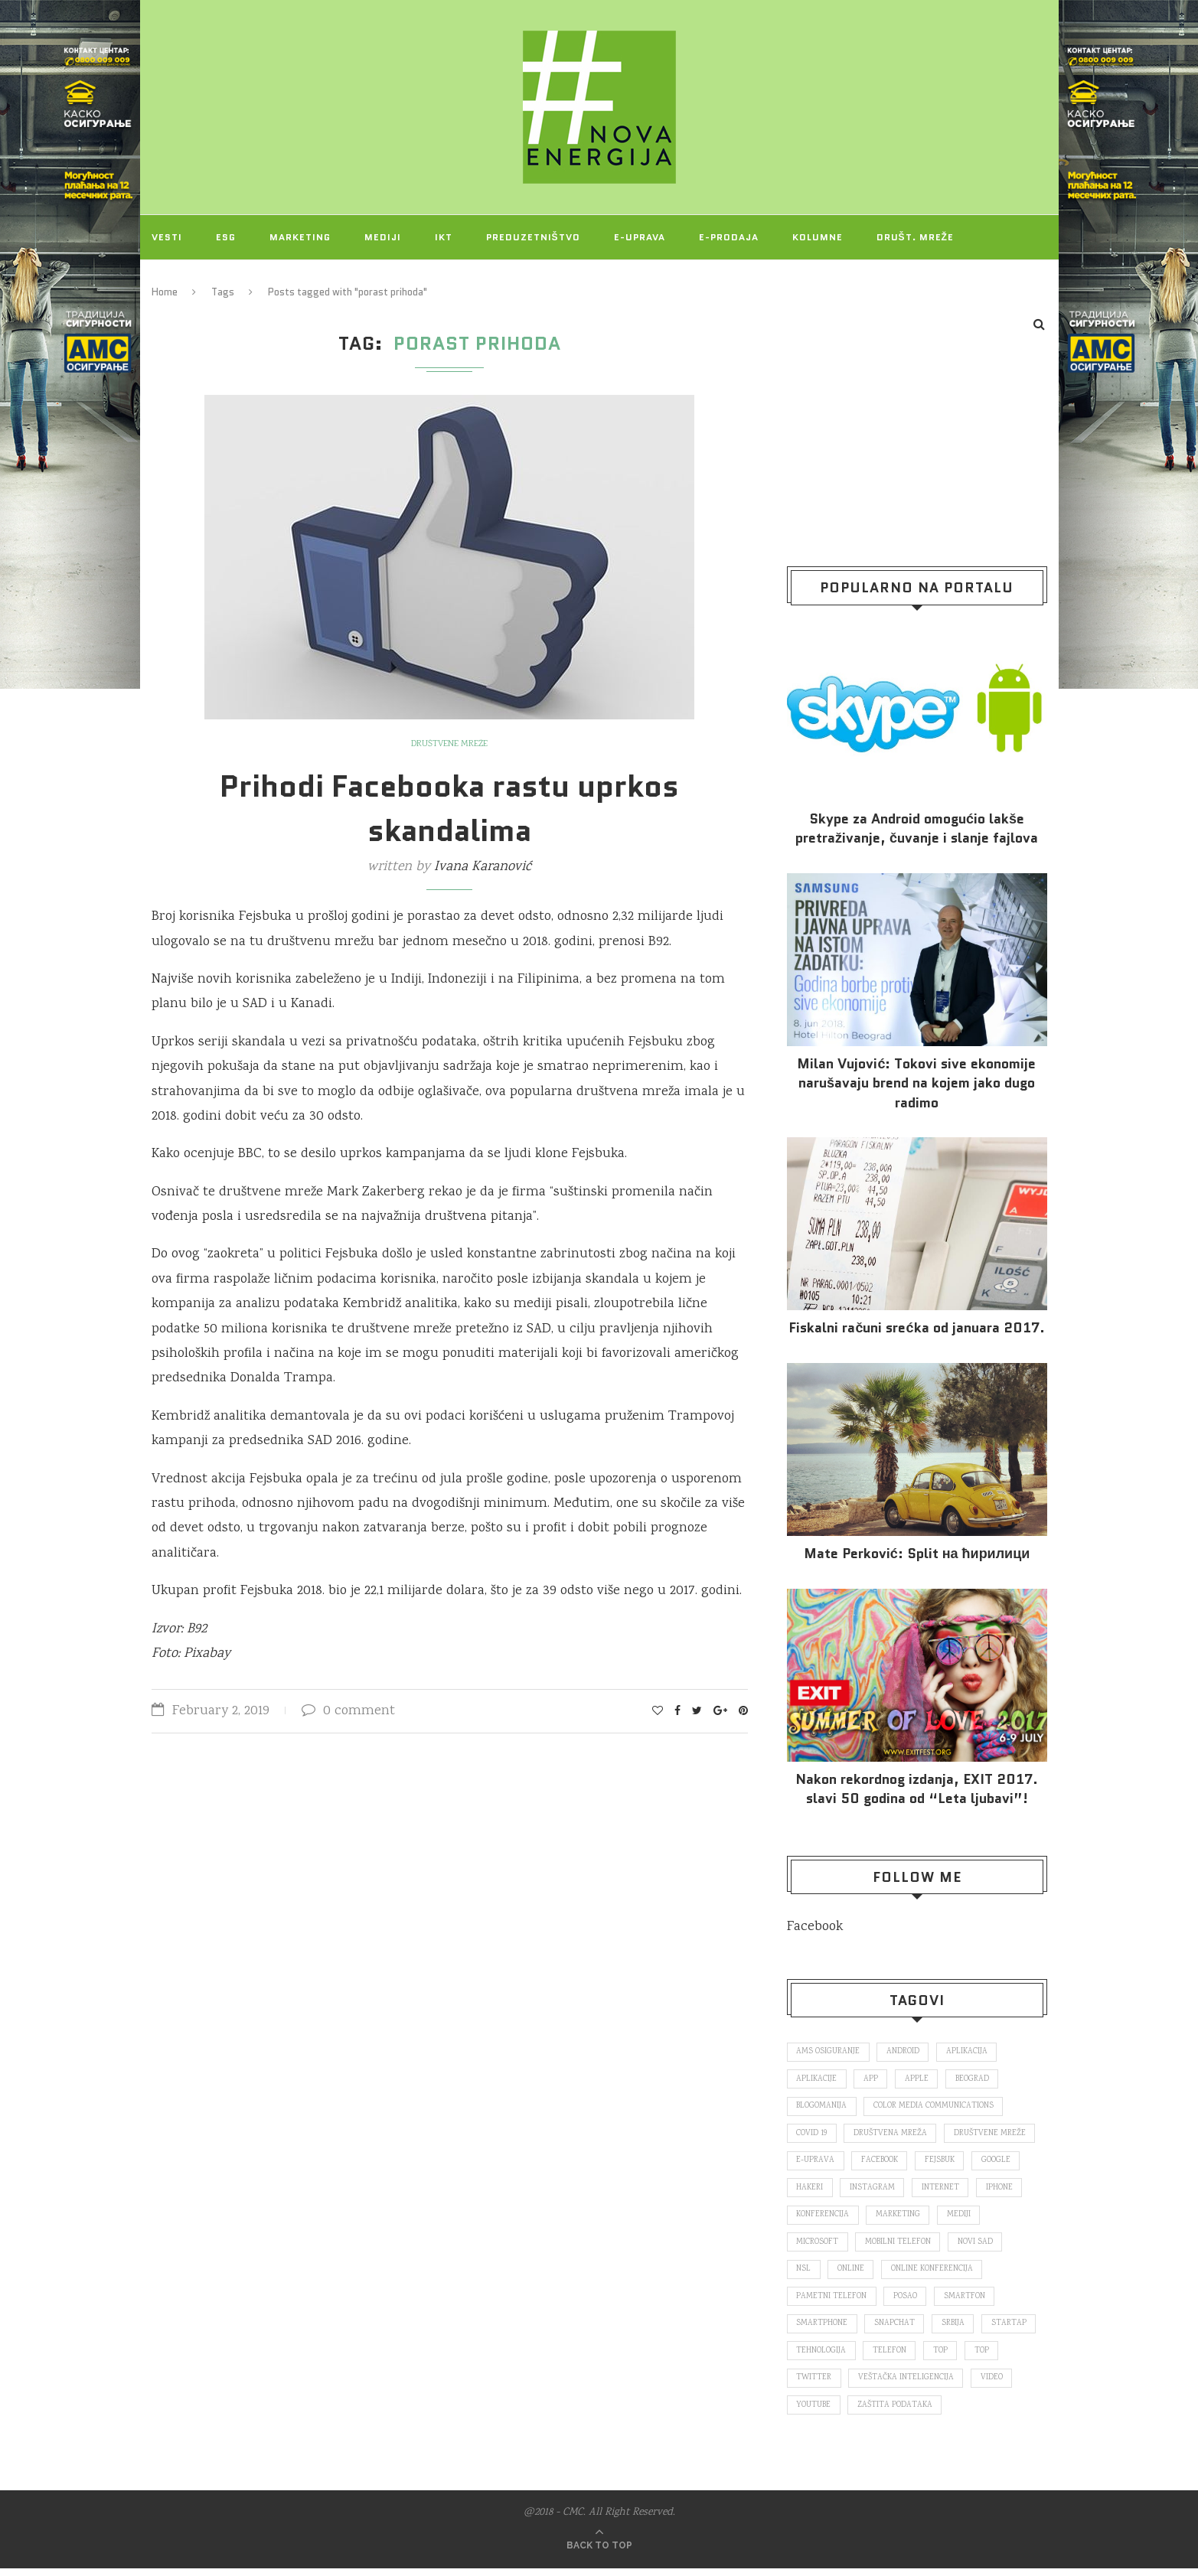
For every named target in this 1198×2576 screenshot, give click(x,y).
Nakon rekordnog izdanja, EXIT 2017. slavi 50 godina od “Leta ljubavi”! (916, 1789)
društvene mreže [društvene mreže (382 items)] (992, 2135)
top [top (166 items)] (942, 2356)
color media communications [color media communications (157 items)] (936, 2108)
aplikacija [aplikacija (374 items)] (969, 2052)
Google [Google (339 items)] (1000, 2163)
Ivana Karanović (482, 867)
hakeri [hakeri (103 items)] (810, 2190)
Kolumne (817, 236)
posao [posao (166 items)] (907, 2301)
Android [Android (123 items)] (904, 2052)
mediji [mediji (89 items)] (961, 2218)
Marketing (300, 236)
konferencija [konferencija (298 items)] (823, 2218)
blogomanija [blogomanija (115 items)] (822, 2108)
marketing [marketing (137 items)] (899, 2218)
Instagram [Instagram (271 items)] (873, 2190)
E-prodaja (729, 236)
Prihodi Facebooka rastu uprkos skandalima (449, 808)
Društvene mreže (449, 744)
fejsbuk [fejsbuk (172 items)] (943, 2163)
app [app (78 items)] (872, 2080)
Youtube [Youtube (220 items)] (814, 2412)
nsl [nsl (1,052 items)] (804, 2274)
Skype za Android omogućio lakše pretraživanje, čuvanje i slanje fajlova (916, 829)
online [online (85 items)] (852, 2274)
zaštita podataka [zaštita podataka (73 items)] (897, 2412)
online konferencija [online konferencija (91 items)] (934, 2274)
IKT (443, 236)
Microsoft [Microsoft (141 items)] (818, 2246)
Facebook (815, 1927)
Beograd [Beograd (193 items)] (975, 2080)
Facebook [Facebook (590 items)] (881, 2163)
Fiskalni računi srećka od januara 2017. (916, 1328)
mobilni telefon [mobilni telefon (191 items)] (900, 2246)
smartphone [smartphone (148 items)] (822, 2329)
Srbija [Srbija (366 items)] (956, 2329)
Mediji (382, 236)
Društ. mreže (915, 236)
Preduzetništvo (533, 236)
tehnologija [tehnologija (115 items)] (822, 2356)
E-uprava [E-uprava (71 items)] (816, 2163)
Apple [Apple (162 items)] (919, 2080)
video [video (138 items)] (994, 2385)
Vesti (167, 236)
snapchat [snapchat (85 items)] (896, 2329)
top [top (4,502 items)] (985, 2356)
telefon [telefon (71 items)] (891, 2356)
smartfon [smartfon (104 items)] (966, 2301)
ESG (226, 236)
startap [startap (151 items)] (1012, 2329)
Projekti (177, 281)
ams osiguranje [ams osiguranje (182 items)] (828, 2052)
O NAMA (256, 281)
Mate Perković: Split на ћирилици (917, 1554)
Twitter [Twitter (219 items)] (814, 2385)
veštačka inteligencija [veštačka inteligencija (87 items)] (907, 2385)
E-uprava (639, 236)
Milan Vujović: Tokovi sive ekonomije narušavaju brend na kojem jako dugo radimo (916, 1083)
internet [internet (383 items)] (942, 2190)
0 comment (348, 1711)
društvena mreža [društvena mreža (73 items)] (892, 2135)
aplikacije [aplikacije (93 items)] (817, 2080)
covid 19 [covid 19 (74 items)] (812, 2135)
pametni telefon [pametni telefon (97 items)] (832, 2301)
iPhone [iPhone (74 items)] (1002, 2190)
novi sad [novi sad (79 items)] (978, 2246)
